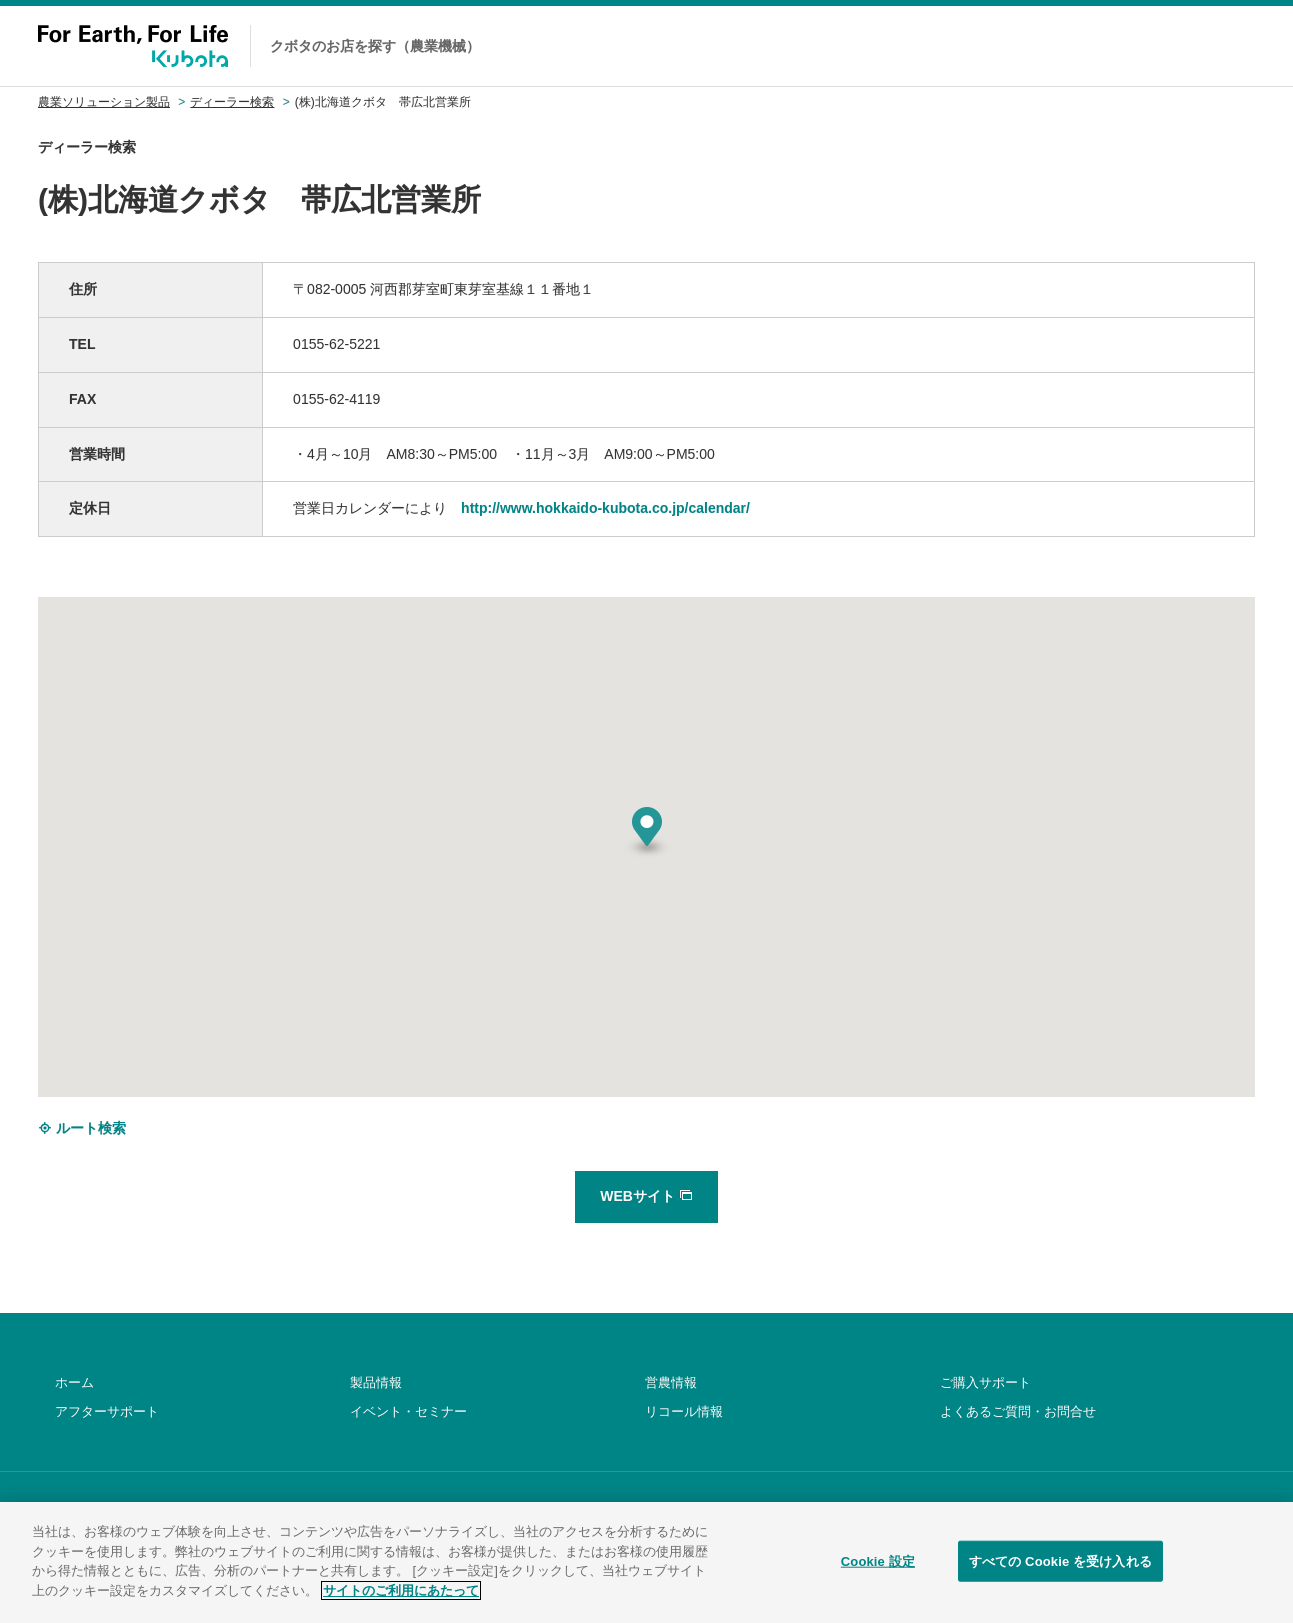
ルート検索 (82, 1128)
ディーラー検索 (232, 102)
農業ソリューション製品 (104, 102)
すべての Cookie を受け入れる (1060, 1574)
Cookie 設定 (878, 1574)
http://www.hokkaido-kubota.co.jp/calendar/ (605, 508)
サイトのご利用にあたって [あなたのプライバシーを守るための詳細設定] (401, 1604)
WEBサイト (646, 1196)
